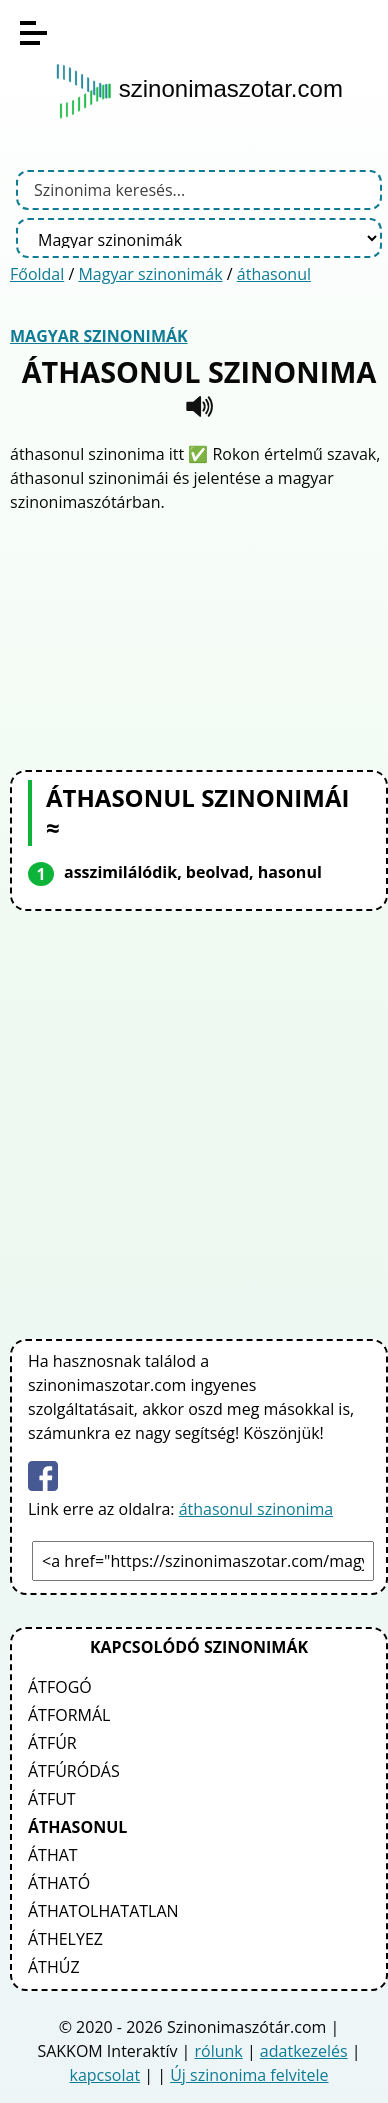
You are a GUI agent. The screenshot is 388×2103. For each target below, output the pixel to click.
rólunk (219, 2051)
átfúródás (74, 1771)
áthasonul (274, 274)
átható (59, 1883)
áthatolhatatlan (103, 1911)
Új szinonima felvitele (249, 2075)
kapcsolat (104, 2075)
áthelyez (65, 1939)
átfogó (60, 1687)
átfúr (52, 1743)
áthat (53, 1855)
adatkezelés (304, 2051)
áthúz (54, 1967)
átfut (52, 1799)
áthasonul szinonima (256, 1509)
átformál (69, 1715)
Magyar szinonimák (150, 274)
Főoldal (37, 274)
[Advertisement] (199, 639)
